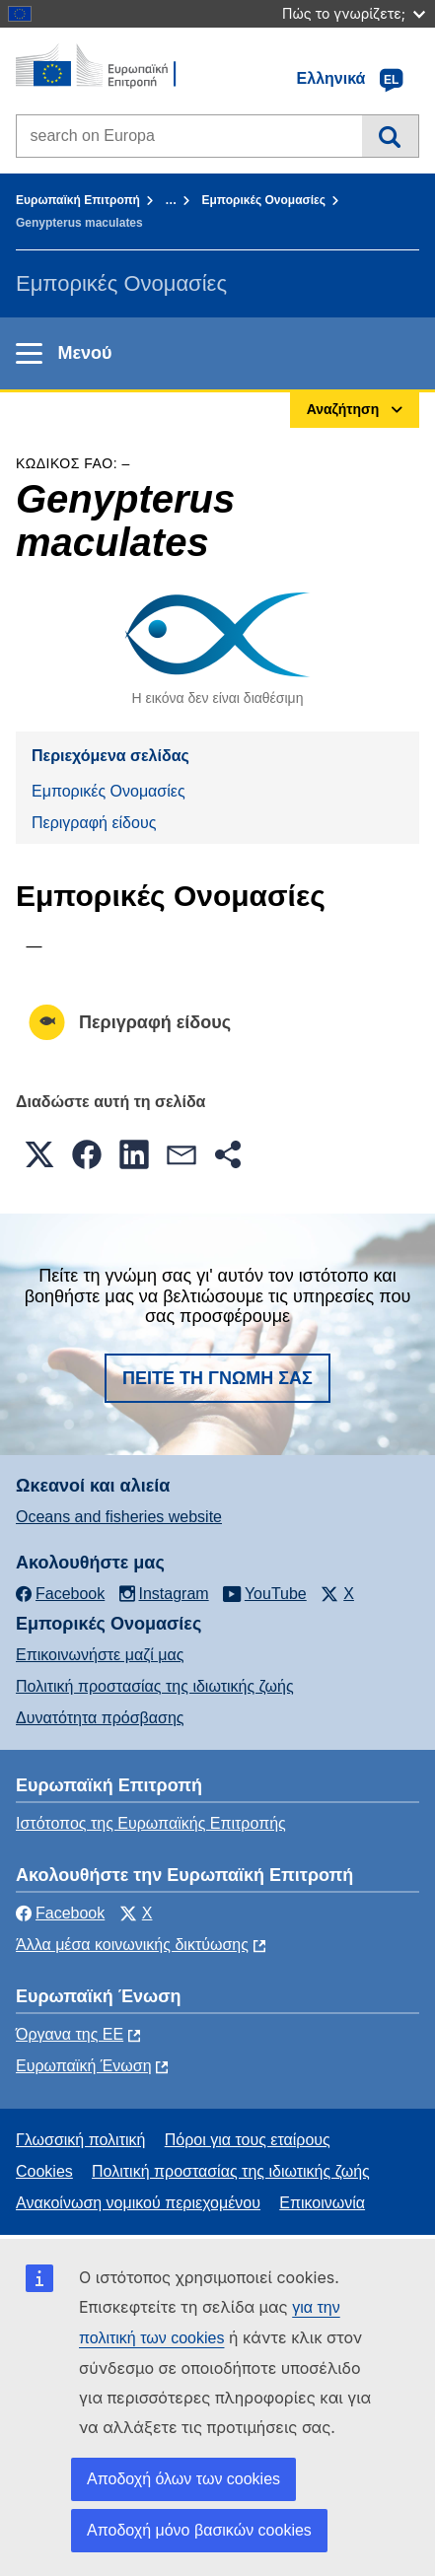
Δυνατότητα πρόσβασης (100, 1717)
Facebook (60, 1913)
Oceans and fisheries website (119, 1516)
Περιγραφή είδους (94, 822)
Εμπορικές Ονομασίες (263, 200)
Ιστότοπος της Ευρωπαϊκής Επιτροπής (151, 1823)
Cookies (44, 2171)
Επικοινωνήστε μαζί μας (99, 1654)
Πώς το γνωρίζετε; (353, 13)
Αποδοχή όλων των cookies (183, 2479)
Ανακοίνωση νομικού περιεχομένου (138, 2202)
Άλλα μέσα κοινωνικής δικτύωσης (132, 1944)
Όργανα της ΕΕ (69, 2034)
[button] (39, 1154)
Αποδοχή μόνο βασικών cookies (199, 2530)
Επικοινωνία (322, 2202)
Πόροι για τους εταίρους (247, 2139)
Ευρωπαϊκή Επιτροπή (78, 200)
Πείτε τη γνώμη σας (217, 1378)
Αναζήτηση (390, 136)
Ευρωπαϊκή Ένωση (84, 2065)
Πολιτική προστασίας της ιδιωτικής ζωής (155, 1686)
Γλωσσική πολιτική (80, 2139)
